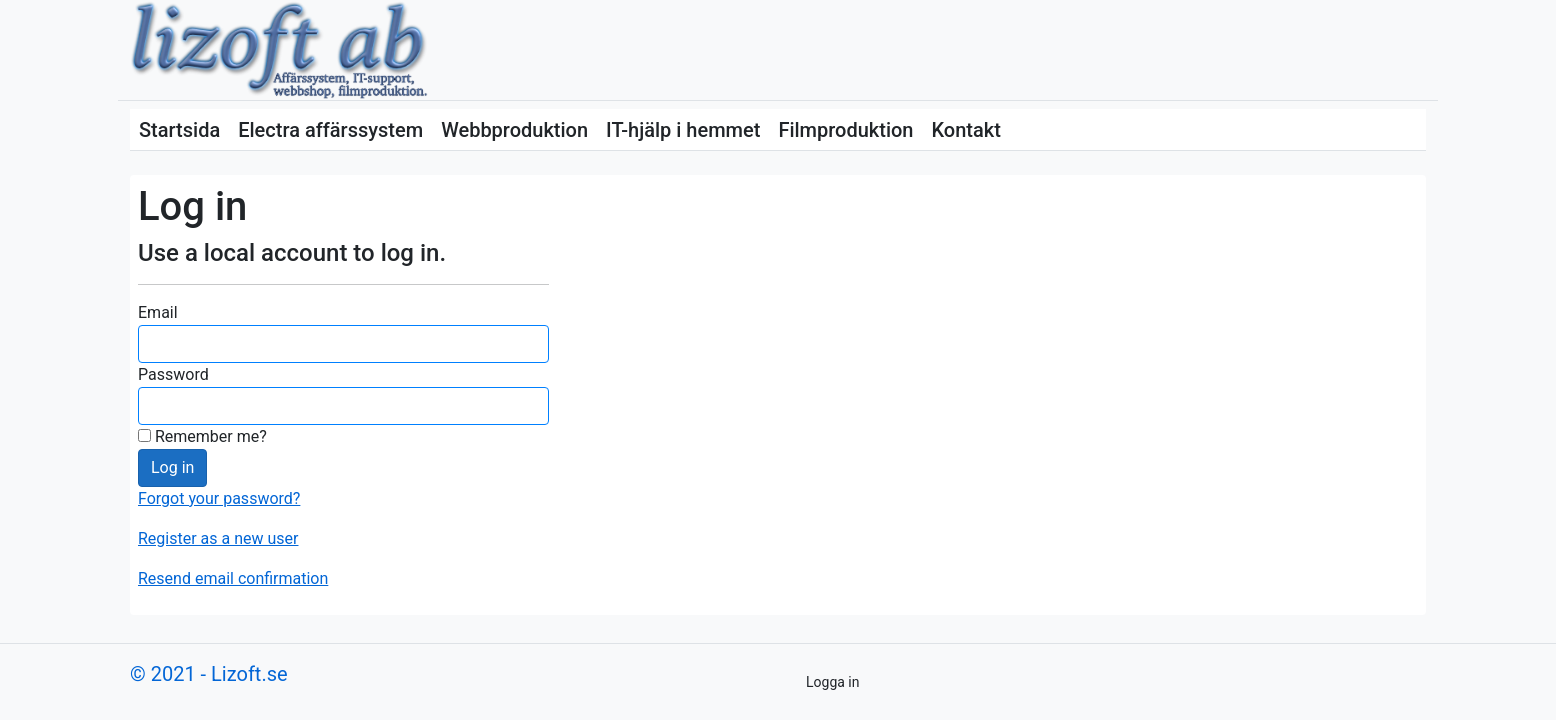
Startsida (179, 130)
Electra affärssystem (330, 130)
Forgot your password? (219, 498)
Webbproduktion (514, 130)
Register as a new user (218, 538)
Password (173, 374)
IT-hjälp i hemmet (683, 130)
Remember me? (202, 436)
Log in (172, 467)
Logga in (832, 682)
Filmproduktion (845, 130)
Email (158, 312)
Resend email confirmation (233, 578)
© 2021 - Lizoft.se (209, 674)
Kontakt (966, 130)
